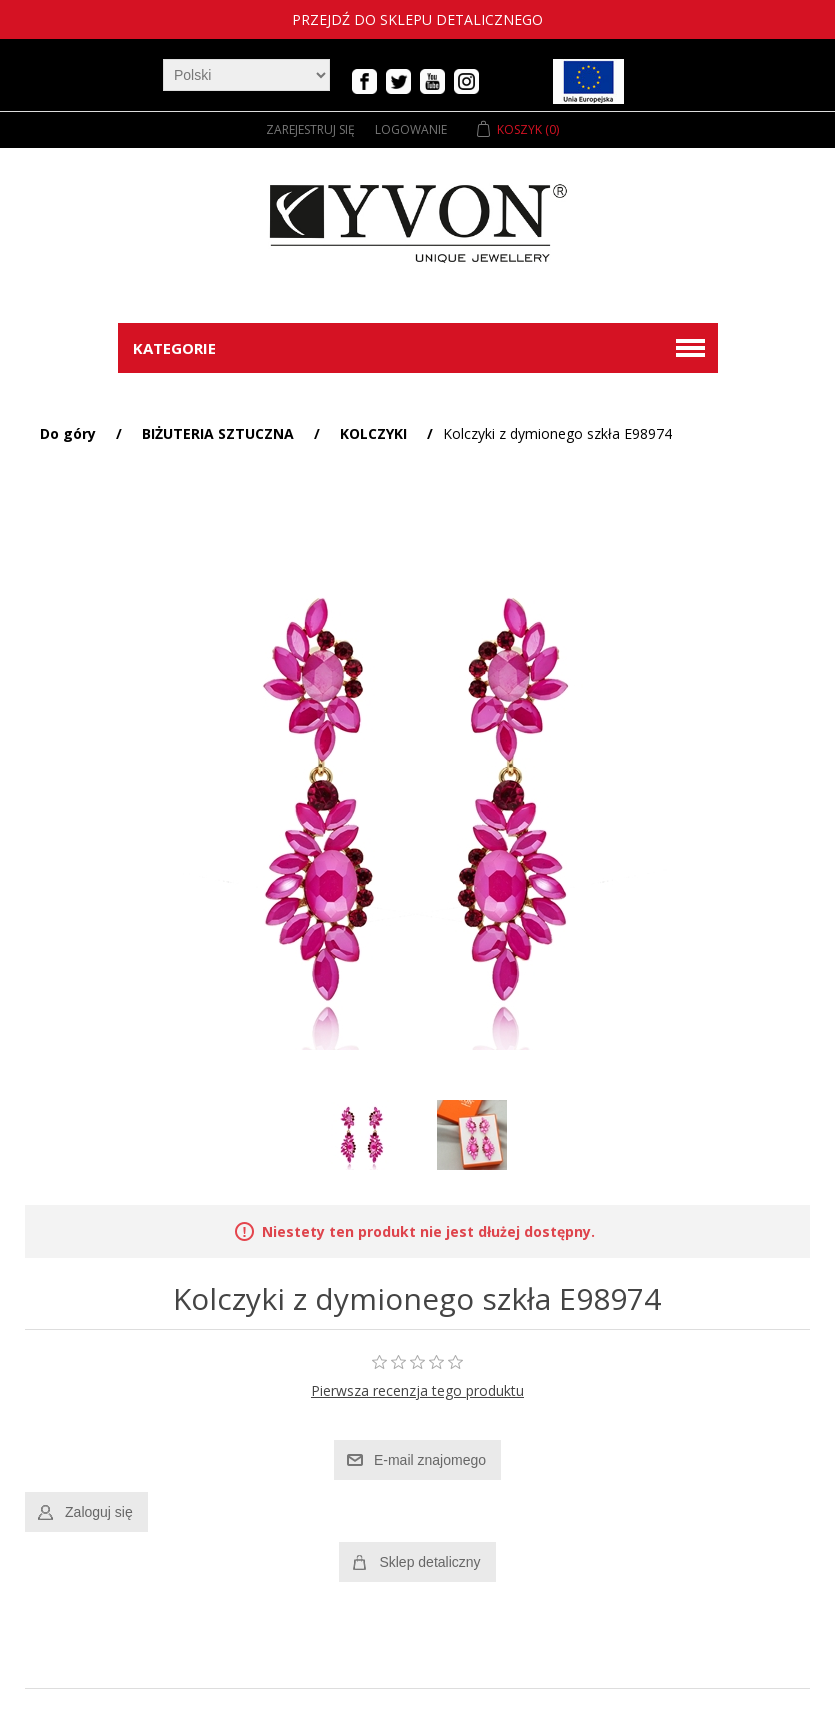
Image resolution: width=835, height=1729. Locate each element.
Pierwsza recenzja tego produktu (417, 1390)
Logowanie (411, 129)
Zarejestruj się (310, 129)
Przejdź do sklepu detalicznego (417, 19)
